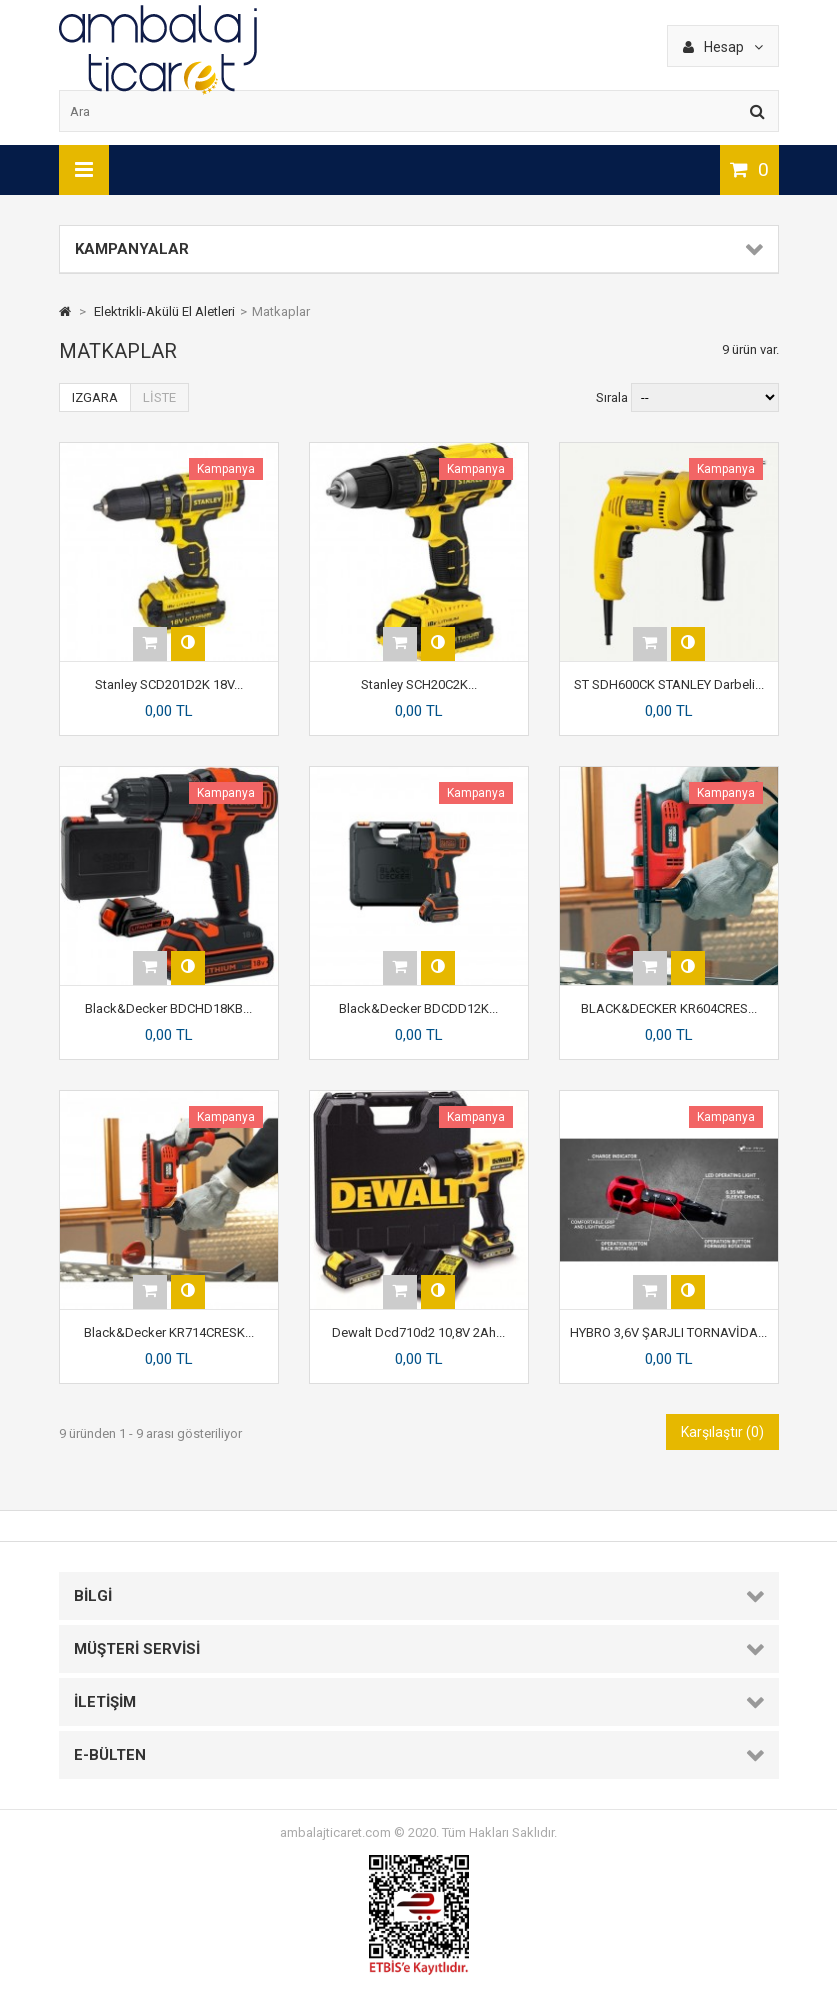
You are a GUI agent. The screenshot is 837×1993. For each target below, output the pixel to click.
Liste (159, 397)
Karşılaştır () (722, 1432)
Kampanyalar (132, 249)
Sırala (612, 397)
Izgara (95, 397)
